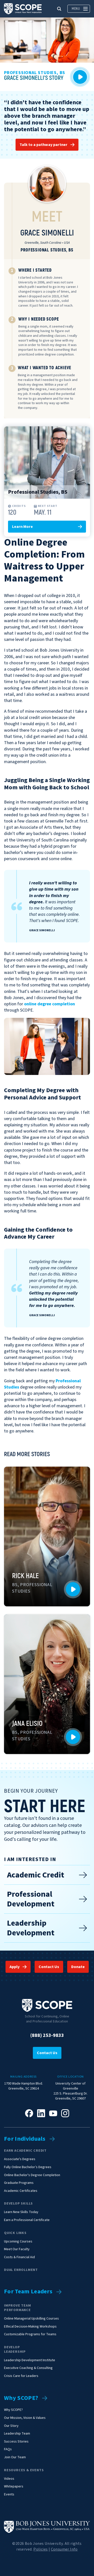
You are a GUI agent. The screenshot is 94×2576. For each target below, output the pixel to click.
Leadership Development (47, 1927)
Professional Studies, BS (47, 250)
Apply (15, 1967)
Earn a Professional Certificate (27, 2220)
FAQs (8, 2449)
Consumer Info (64, 2549)
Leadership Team (17, 2433)
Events (9, 2494)
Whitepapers (13, 2486)
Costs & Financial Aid (19, 2257)
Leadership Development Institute (29, 2360)
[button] (59, 8)
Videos (9, 2478)
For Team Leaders (28, 2291)
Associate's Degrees (19, 2159)
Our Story (11, 2426)
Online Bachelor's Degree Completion (32, 2175)
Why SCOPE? (21, 2398)
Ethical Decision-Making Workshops (30, 2326)
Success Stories (16, 2441)
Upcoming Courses (18, 2241)
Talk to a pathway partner (47, 144)
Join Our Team (15, 2457)
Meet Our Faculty (17, 2249)
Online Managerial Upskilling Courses (31, 2318)
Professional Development (47, 1898)
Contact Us (49, 1967)
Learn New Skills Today (21, 2212)
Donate (78, 1967)
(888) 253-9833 (47, 2035)
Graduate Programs (19, 2183)
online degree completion (49, 1004)
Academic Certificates (20, 2191)
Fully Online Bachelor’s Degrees (27, 2167)
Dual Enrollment (21, 2270)
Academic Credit (47, 1875)
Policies (40, 2549)
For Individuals (25, 2139)
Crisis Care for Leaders (21, 2376)
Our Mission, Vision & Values (25, 2418)
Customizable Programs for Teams (30, 2334)
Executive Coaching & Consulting (28, 2368)
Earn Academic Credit (25, 2150)
